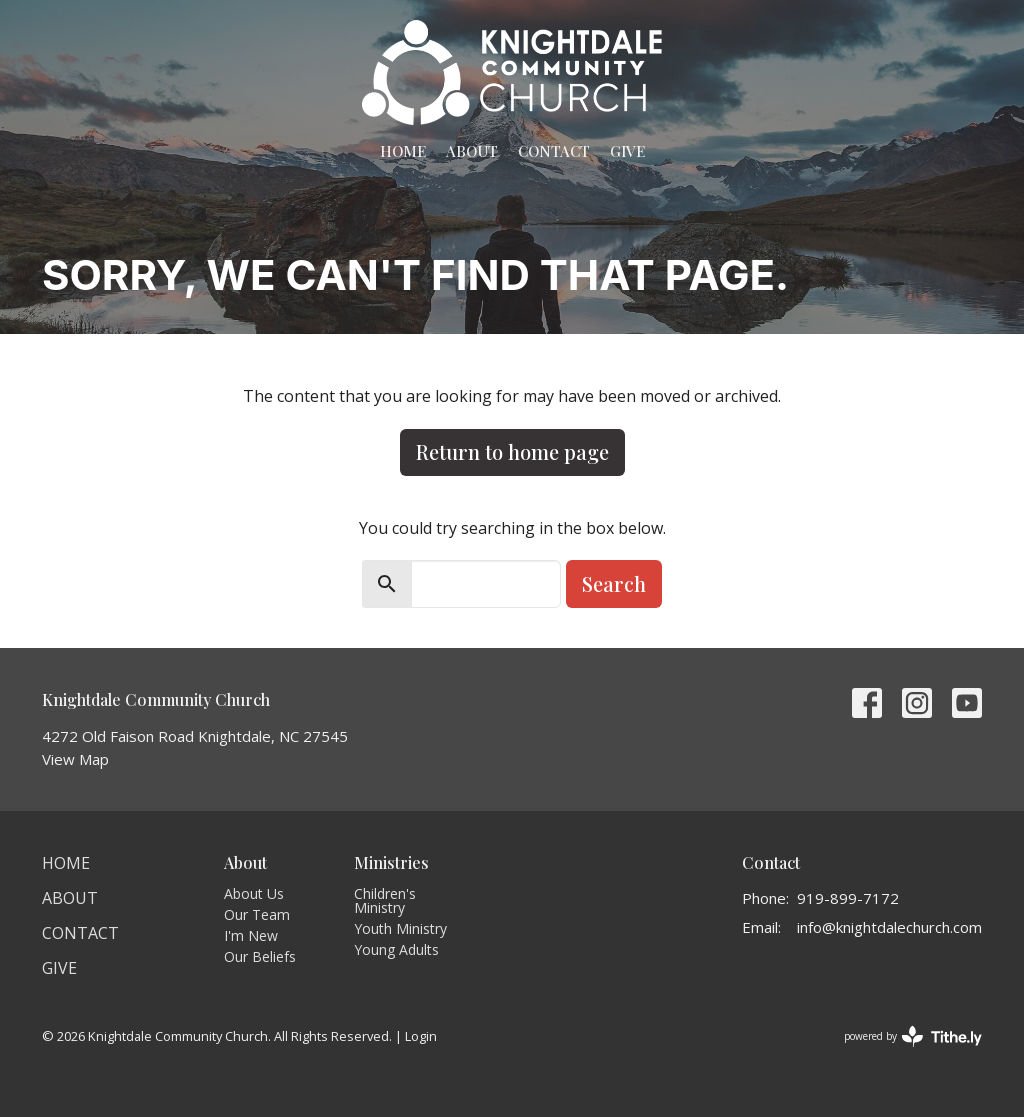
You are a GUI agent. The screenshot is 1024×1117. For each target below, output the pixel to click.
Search (614, 583)
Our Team (257, 914)
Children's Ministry (385, 900)
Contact (554, 151)
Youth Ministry (400, 928)
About (472, 151)
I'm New (251, 935)
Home (403, 151)
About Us (254, 893)
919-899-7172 (848, 898)
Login (421, 1036)
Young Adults (396, 949)
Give (627, 151)
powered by (913, 1036)
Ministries (391, 862)
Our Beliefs (260, 956)
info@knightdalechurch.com (889, 927)
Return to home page (512, 451)
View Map (75, 759)
